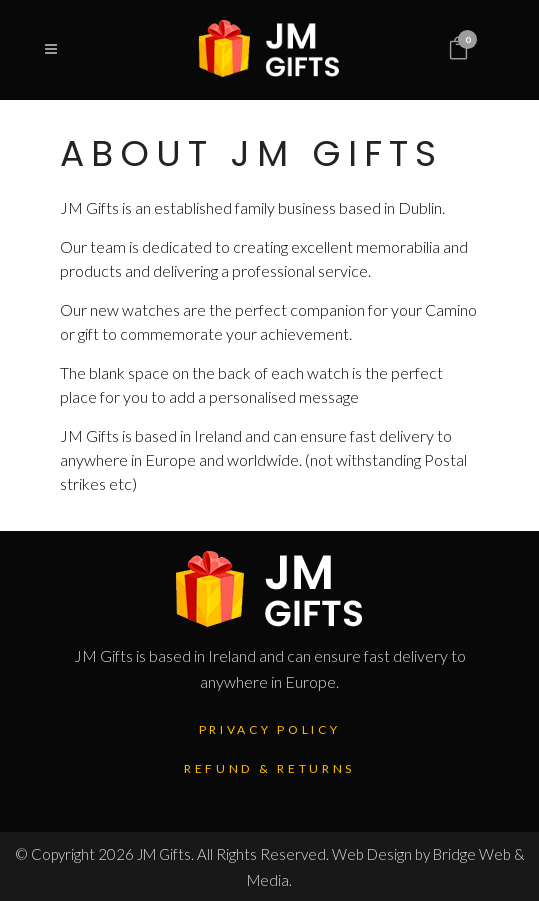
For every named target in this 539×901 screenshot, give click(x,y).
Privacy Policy (270, 729)
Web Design (372, 854)
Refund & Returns (269, 768)
